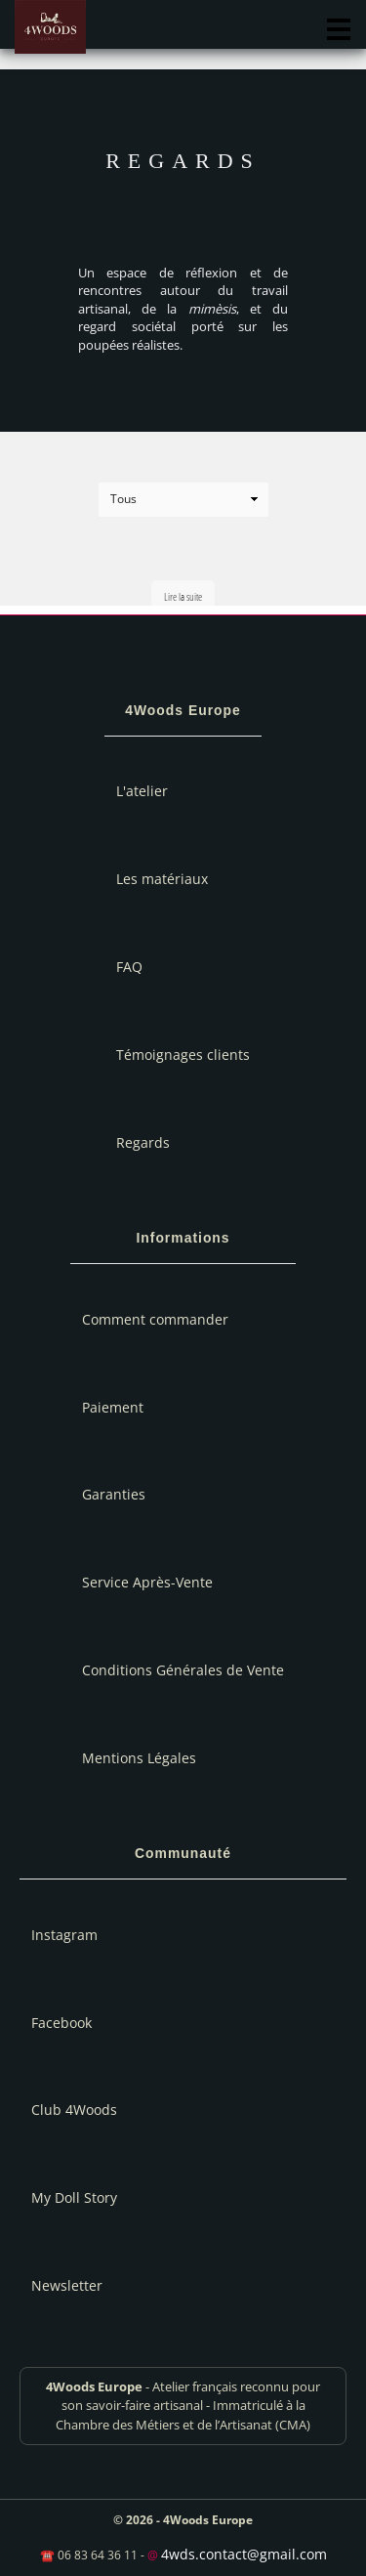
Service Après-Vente (147, 1582)
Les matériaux (162, 878)
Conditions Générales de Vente (183, 1670)
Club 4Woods (74, 2109)
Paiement (112, 1407)
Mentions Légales (139, 1758)
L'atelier (142, 790)
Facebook (61, 2022)
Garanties (113, 1494)
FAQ (129, 966)
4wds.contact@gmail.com (244, 2554)
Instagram (64, 1934)
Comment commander (155, 1319)
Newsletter (66, 2285)
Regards (143, 1142)
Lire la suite (183, 596)
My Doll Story (74, 2197)
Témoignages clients (183, 1054)
